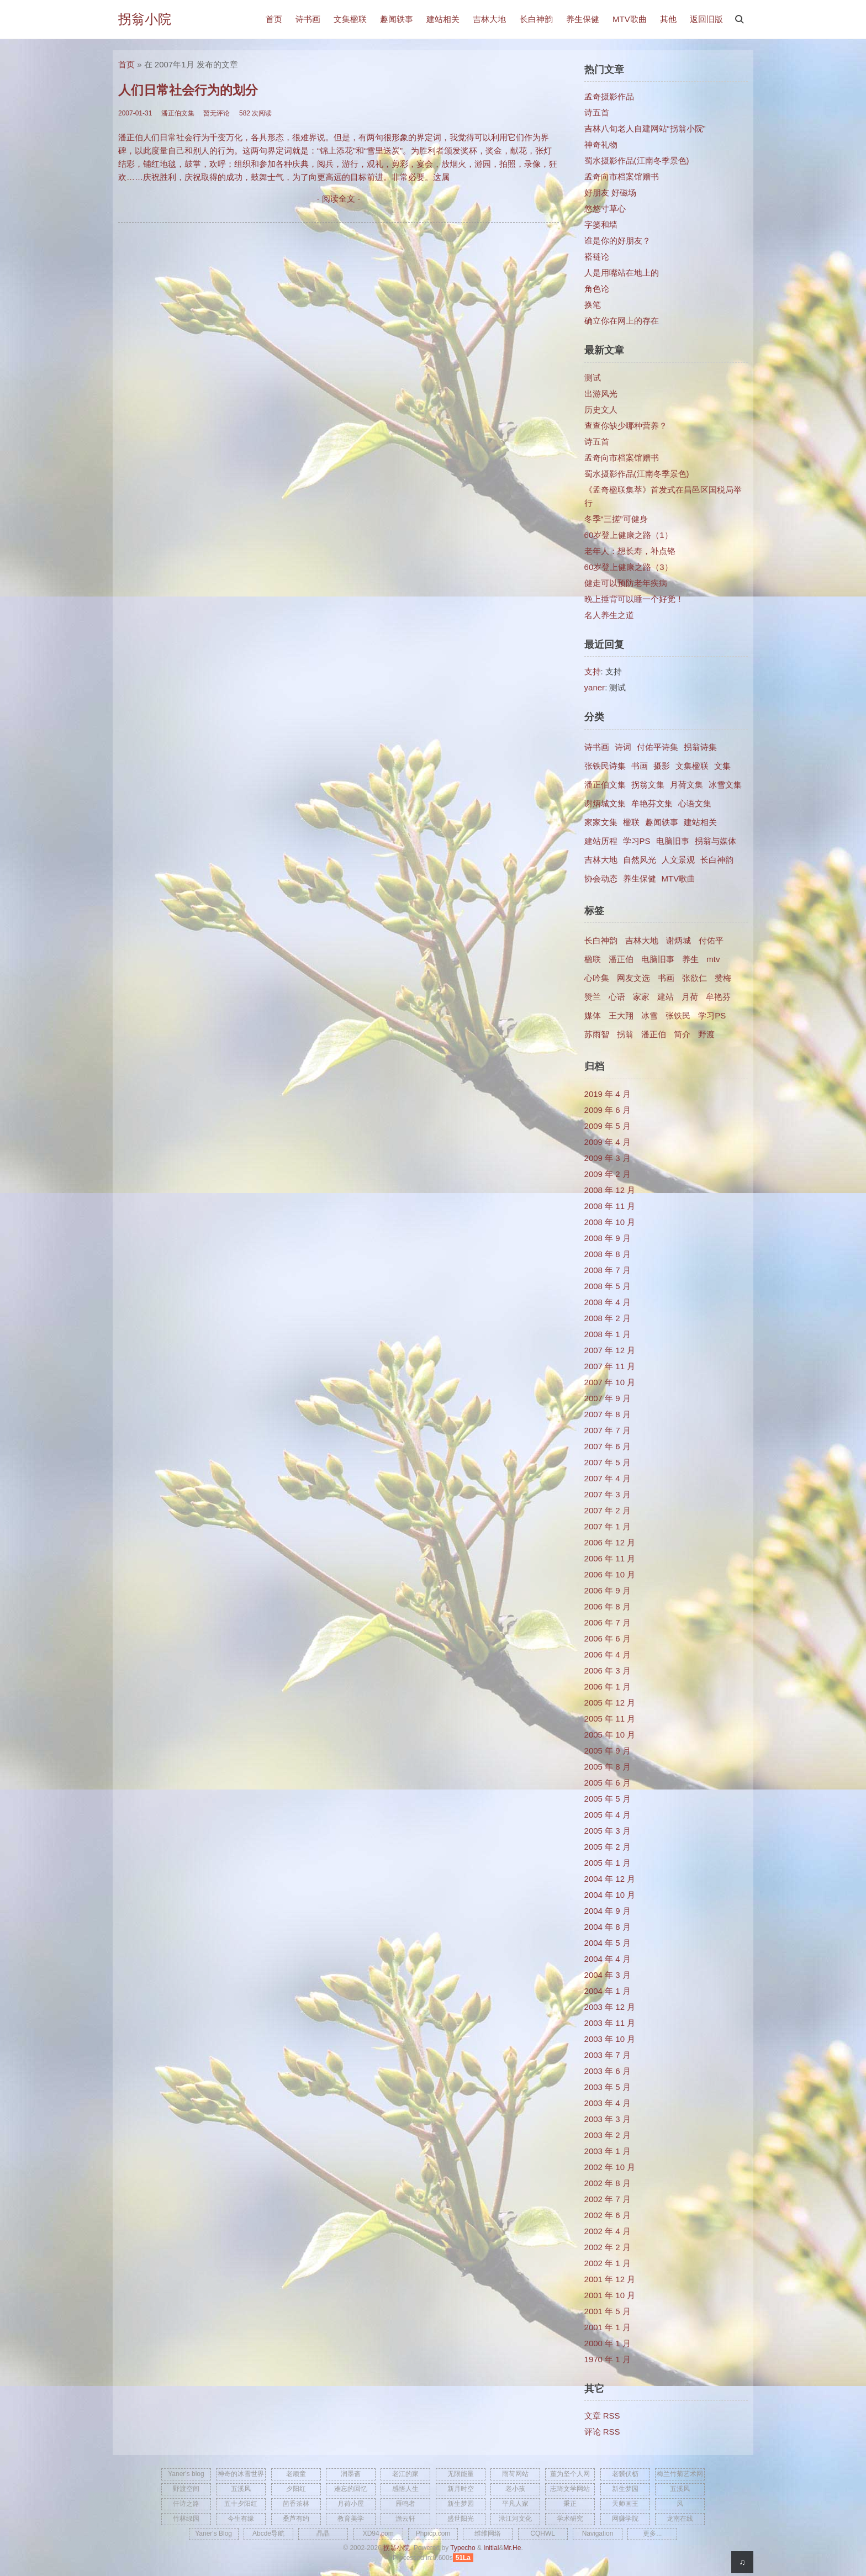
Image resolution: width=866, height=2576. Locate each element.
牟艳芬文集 (652, 803)
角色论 (596, 288)
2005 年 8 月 (607, 1766)
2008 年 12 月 (610, 1190)
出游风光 (600, 393)
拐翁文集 (647, 784)
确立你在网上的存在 (621, 320)
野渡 (706, 1034)
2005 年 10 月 (610, 1734)
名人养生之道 (609, 615)
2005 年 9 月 (607, 1750)
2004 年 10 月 (610, 1894)
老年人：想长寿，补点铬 (629, 551)
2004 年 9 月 (607, 1910)
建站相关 (443, 19)
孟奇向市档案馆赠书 (621, 176)
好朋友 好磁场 (610, 192)
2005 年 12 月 (610, 1702)
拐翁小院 (144, 19)
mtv (713, 959)
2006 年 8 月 (607, 1606)
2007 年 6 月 (607, 1446)
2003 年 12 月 (610, 2007)
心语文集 (694, 803)
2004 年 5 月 (607, 1942)
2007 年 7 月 (607, 1430)
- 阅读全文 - (338, 198)
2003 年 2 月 (607, 2135)
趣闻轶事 (396, 19)
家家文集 (600, 822)
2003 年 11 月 (610, 2023)
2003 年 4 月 (607, 2103)
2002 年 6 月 (607, 2215)
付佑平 (711, 940)
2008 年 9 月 (607, 1238)
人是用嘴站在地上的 (621, 272)
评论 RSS (602, 2431)
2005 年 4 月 (607, 1814)
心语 (617, 996)
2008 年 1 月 (607, 1334)
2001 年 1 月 (607, 2327)
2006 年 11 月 (610, 1558)
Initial (491, 2548)
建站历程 (600, 841)
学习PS (637, 841)
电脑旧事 (672, 841)
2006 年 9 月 (607, 1590)
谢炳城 (678, 940)
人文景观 (678, 859)
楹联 (631, 822)
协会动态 (600, 878)
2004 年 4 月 (607, 1958)
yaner (594, 687)
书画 (639, 765)
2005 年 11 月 (610, 1718)
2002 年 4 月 (607, 2231)
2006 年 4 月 (607, 1654)
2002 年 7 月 (607, 2199)
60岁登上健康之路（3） (628, 567)
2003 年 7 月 (607, 2055)
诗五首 (596, 112)
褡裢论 (596, 256)
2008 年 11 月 (610, 1206)
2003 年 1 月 (607, 2151)
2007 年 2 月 (607, 1510)
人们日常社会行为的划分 (188, 90)
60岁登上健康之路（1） (628, 535)
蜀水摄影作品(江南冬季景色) (636, 160)
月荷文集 (686, 784)
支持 (592, 671)
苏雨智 (596, 1034)
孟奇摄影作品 (609, 96)
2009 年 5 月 (607, 1126)
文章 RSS (602, 2415)
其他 (668, 19)
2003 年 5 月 (607, 2087)
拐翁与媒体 (715, 841)
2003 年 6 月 (607, 2071)
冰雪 (649, 1015)
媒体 (592, 1015)
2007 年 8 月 (607, 1414)
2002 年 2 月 (607, 2247)
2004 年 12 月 (610, 1878)
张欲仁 (694, 978)
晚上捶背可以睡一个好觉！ (634, 599)
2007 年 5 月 (607, 1462)
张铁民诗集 (605, 765)
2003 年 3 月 (607, 2119)
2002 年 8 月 (607, 2183)
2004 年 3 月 (607, 1974)
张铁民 (678, 1015)
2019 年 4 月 (607, 1094)
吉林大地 (489, 19)
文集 (722, 765)
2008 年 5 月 (607, 1286)
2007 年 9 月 (607, 1398)
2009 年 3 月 (607, 1158)
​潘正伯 (653, 1034)
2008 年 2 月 (607, 1318)
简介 (682, 1034)
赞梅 (723, 978)
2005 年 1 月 (607, 1862)
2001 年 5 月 (607, 2311)
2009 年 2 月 (607, 1174)
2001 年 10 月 (610, 2295)
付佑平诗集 (657, 747)
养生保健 (582, 19)
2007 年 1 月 (607, 1526)
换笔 (592, 304)
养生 (690, 959)
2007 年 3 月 (607, 1494)
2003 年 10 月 (610, 2039)
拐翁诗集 (700, 747)
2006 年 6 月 (607, 1638)
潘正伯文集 (605, 784)
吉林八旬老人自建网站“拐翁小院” (645, 128)
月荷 (690, 996)
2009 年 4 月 (607, 1142)
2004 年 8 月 (607, 1926)
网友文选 (633, 978)
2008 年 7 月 (607, 1270)
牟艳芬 (718, 996)
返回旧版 (706, 19)
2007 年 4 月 (607, 1478)
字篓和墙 (600, 224)
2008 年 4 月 (607, 1302)
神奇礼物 (600, 144)
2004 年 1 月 (607, 1991)
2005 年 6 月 (607, 1782)
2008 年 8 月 (607, 1254)
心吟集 (596, 978)
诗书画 (307, 19)
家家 (641, 996)
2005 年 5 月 (607, 1798)
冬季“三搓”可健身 (616, 519)
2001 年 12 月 (610, 2279)
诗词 (623, 747)
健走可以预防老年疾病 (625, 583)
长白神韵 (536, 19)
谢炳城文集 (605, 803)
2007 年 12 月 (610, 1350)
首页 (274, 19)
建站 (665, 996)
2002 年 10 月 (610, 2167)
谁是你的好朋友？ (617, 240)
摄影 (661, 765)
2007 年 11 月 (610, 1366)
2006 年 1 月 (607, 1686)
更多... (652, 2533)
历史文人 (600, 409)
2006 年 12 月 (610, 1542)
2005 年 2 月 (607, 1846)
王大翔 (621, 1015)
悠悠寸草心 (605, 208)
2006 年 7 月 (607, 1622)
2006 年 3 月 (607, 1670)
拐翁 (625, 1034)
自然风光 (639, 859)
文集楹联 (350, 19)
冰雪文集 (725, 784)
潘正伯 (621, 959)
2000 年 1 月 (607, 2343)
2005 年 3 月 (607, 1830)
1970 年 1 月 (607, 2359)
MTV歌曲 (629, 19)
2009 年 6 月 (607, 1110)
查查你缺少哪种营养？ (625, 425)
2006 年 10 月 (610, 1574)
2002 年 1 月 (607, 2263)
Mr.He (512, 2548)
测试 (592, 377)
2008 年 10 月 (610, 1222)
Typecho (462, 2548)
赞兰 (592, 996)
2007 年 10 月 (610, 1382)
